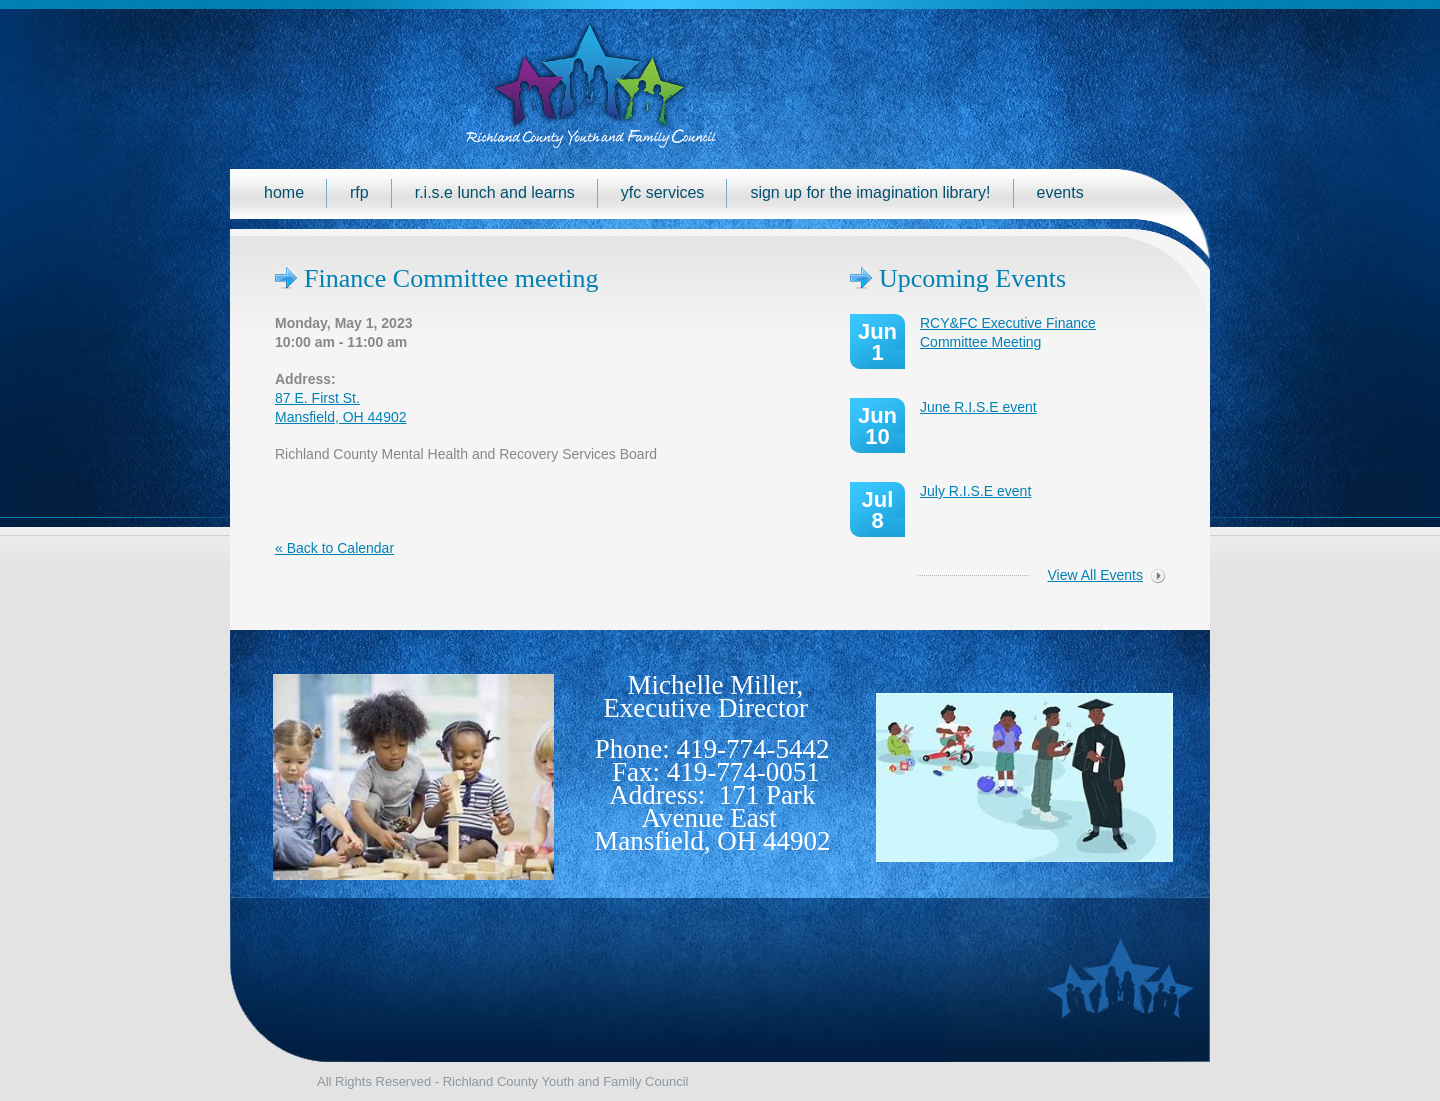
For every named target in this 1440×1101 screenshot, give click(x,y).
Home (284, 192)
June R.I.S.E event (978, 407)
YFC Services (663, 192)
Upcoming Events (972, 278)
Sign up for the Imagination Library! (870, 192)
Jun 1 (877, 342)
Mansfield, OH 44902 (712, 841)
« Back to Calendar (334, 548)
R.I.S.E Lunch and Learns (495, 192)
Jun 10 (877, 426)
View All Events (1095, 575)
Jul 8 (878, 510)
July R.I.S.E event (975, 491)
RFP (359, 192)
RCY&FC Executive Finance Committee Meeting (1008, 332)
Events (1060, 192)
